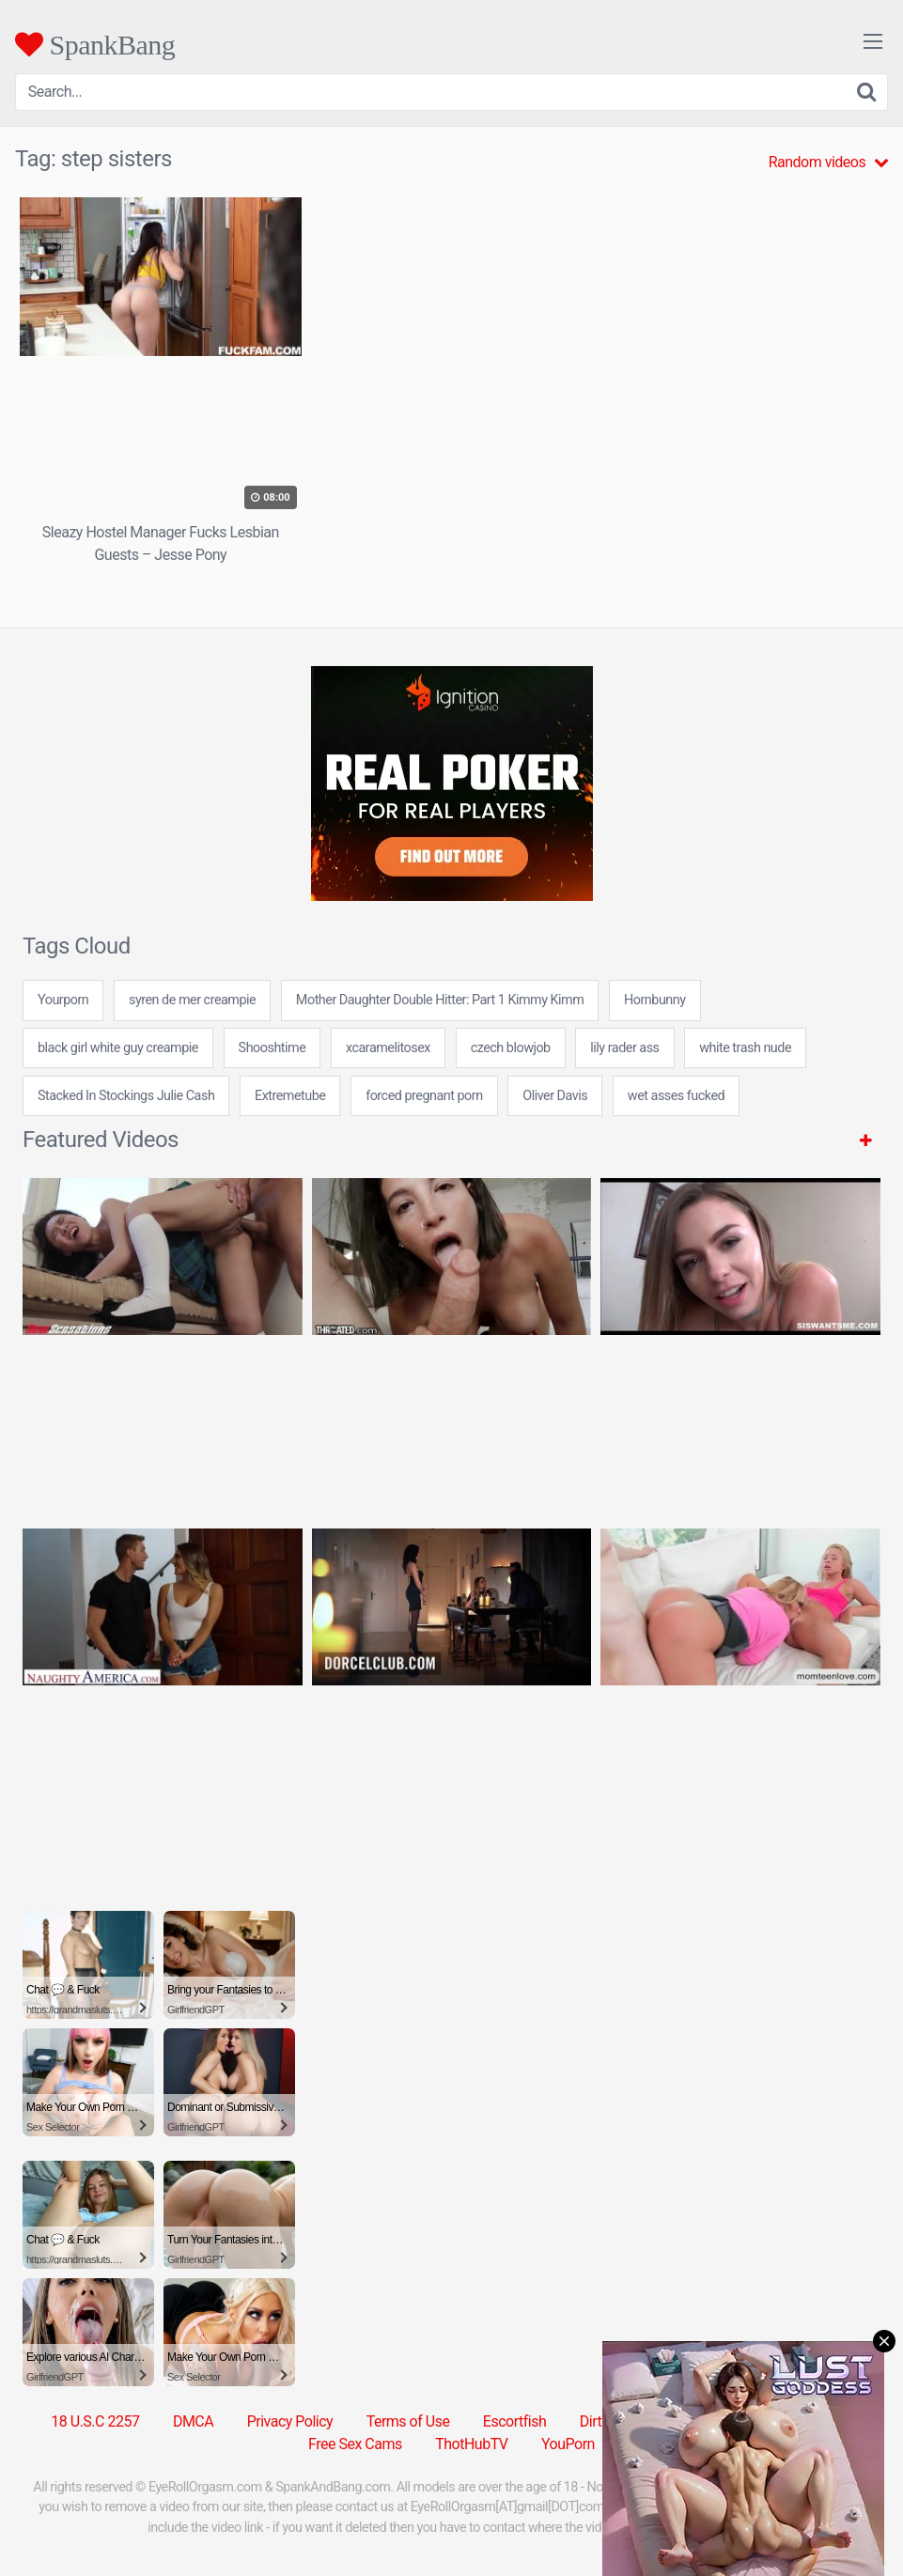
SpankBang (95, 44)
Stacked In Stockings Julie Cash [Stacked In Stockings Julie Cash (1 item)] (126, 1096)
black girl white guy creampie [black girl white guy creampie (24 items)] (118, 1048)
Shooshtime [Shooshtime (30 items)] (272, 1048)
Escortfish (514, 2421)
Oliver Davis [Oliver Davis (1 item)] (554, 1096)
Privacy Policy (290, 2421)
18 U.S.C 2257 (95, 2421)
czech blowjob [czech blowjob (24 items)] (511, 1048)
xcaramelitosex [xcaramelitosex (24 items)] (388, 1048)
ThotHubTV (471, 2444)
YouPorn (568, 2444)
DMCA (193, 2421)
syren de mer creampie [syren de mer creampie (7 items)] (192, 1000)
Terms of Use (408, 2421)
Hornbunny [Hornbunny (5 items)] (655, 1000)
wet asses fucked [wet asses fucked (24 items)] (676, 1096)
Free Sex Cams (355, 2444)
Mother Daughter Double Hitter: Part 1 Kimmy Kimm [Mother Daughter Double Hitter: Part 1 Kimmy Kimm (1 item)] (440, 1000)
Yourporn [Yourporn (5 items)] (63, 1000)
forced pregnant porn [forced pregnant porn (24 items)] (424, 1096)
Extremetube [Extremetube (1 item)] (290, 1096)
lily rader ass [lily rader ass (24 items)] (624, 1048)
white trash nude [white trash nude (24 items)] (745, 1048)
